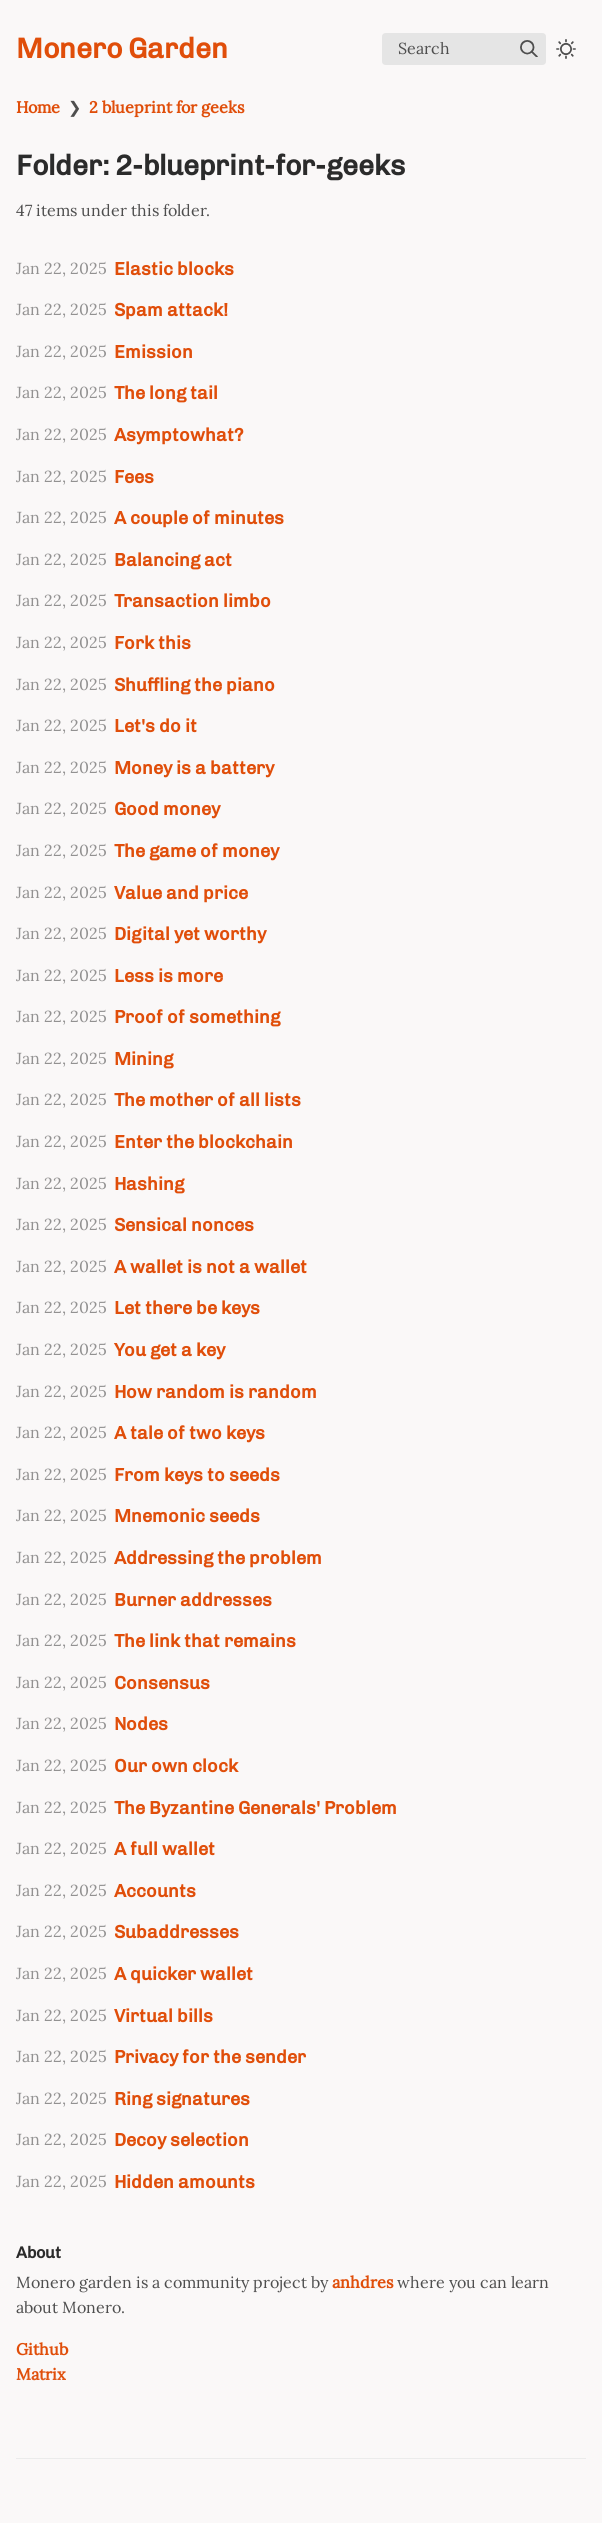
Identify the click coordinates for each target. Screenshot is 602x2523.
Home (38, 107)
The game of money (196, 850)
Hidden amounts (184, 2181)
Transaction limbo (192, 600)
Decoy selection (181, 2139)
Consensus (162, 1682)
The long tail (166, 392)
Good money (167, 808)
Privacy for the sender (210, 2056)
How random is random (215, 1391)
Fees (134, 476)
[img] (529, 49)
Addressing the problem (218, 1557)
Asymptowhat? (178, 434)
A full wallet (164, 1848)
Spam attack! (171, 309)
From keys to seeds (197, 1474)
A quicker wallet (183, 1973)
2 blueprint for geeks (166, 107)
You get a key (169, 1349)
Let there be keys (187, 1307)
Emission (153, 351)
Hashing (149, 1183)
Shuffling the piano (194, 684)
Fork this (152, 642)
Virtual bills (163, 2015)
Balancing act (173, 559)
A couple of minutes (199, 517)
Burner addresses (193, 1599)
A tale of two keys (189, 1432)
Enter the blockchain (203, 1141)
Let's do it (155, 725)
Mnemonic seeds (187, 1515)
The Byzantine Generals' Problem (255, 1807)
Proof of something (197, 1016)
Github (42, 2349)
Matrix (40, 2374)
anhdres (362, 2282)
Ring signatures (182, 2098)
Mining (143, 1058)
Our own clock (176, 1765)
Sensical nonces (184, 1224)
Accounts (155, 1890)
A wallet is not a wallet (210, 1266)
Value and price (181, 892)
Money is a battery (194, 767)
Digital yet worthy (190, 933)
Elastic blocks (174, 268)
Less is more (168, 975)
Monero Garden (122, 48)
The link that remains (205, 1640)
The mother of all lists (207, 1099)
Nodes (141, 1723)
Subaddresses (176, 1931)
